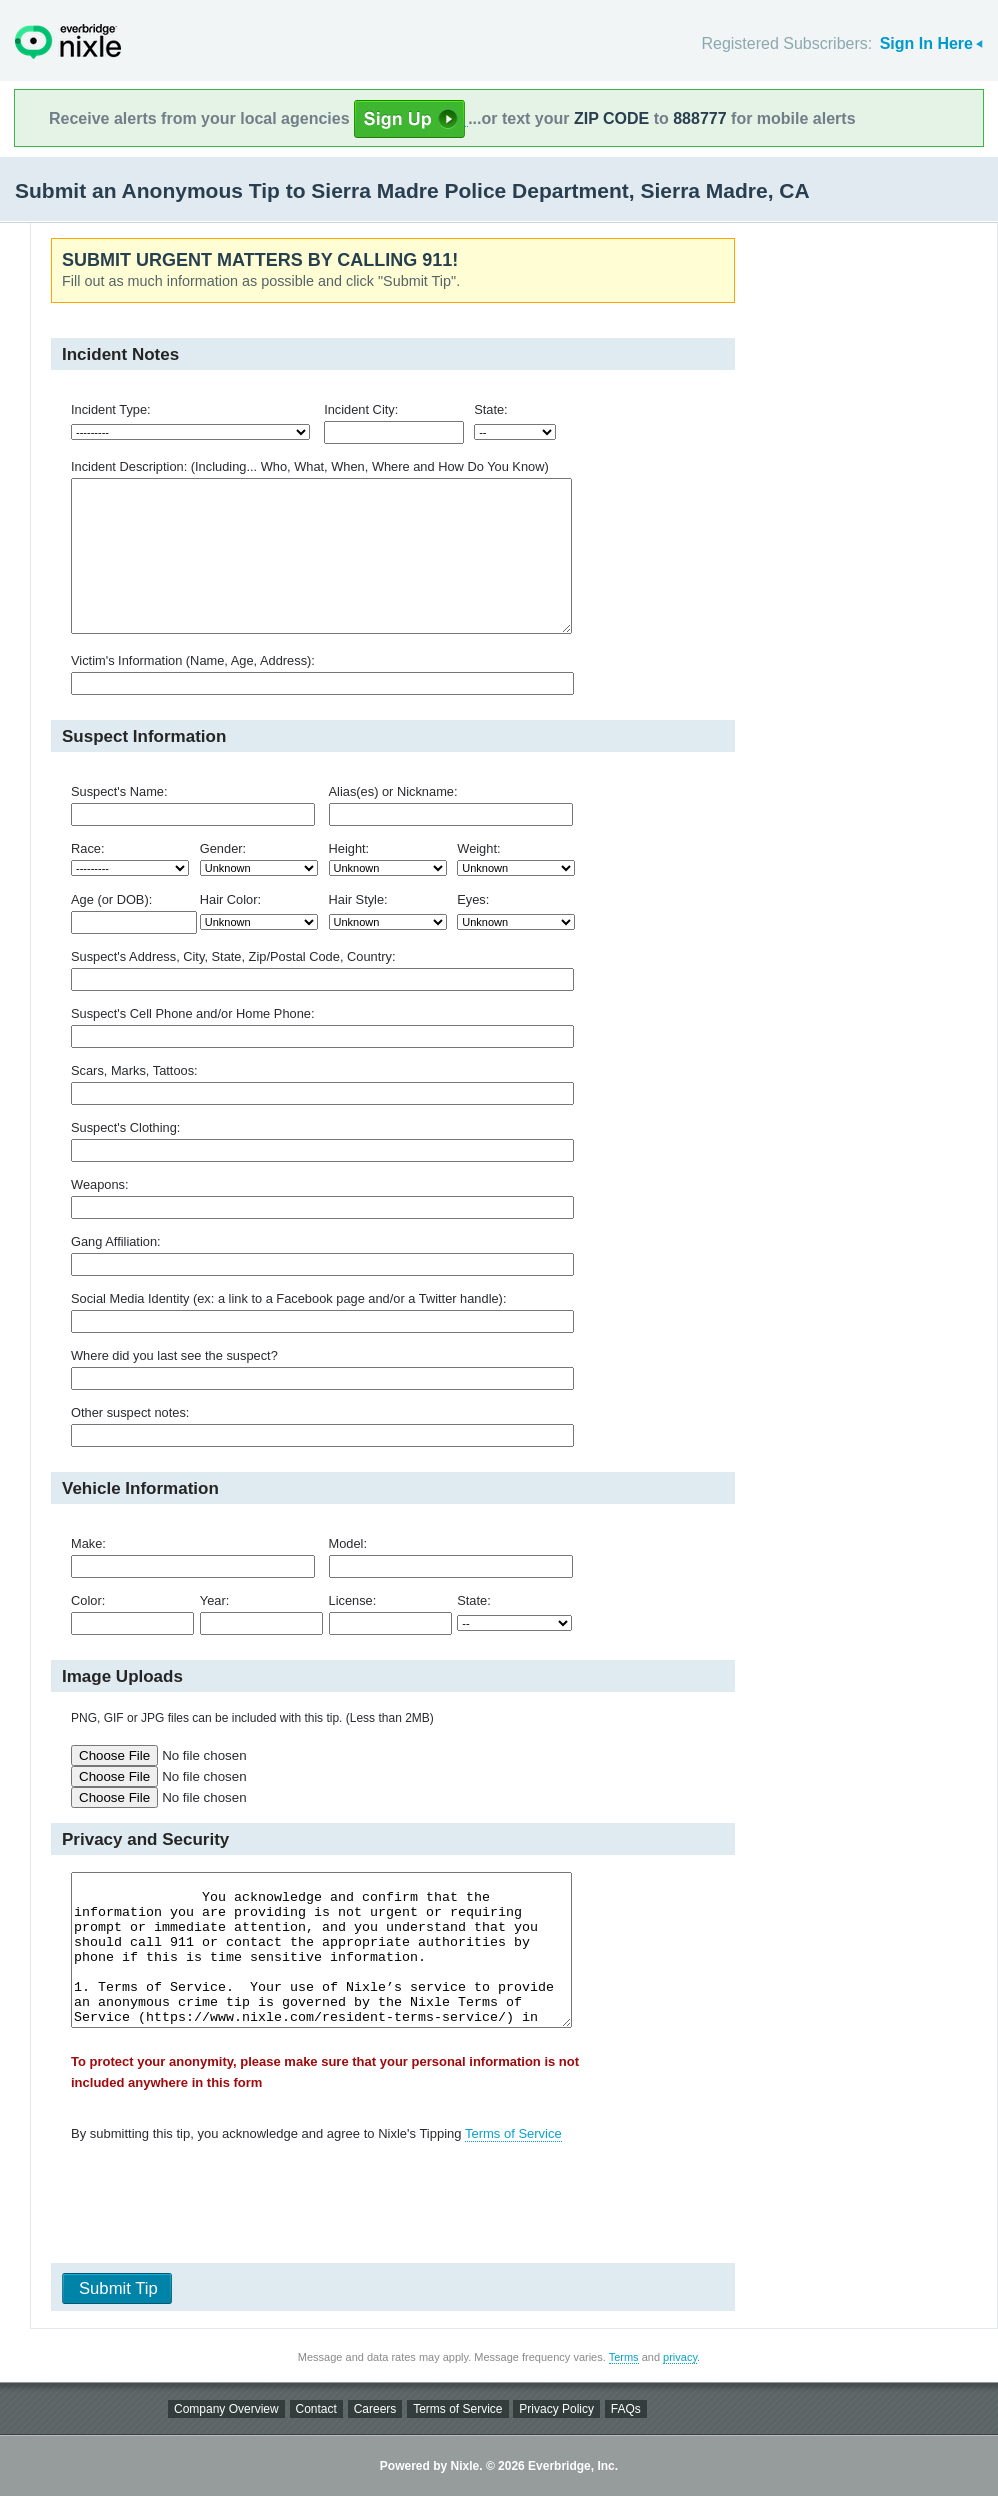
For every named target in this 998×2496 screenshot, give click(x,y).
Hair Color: (230, 899)
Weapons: (100, 1184)
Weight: (478, 848)
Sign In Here (926, 43)
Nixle (68, 41)
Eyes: (473, 899)
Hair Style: (358, 899)
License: (353, 1600)
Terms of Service (513, 2133)
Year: (214, 1600)
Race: (88, 848)
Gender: (223, 848)
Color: (88, 1600)
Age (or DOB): (111, 899)
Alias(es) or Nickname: (393, 791)
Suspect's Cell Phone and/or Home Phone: (192, 1013)
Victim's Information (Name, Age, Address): (193, 660)
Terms (624, 2357)
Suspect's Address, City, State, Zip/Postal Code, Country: (233, 956)
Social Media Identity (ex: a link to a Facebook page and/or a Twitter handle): (288, 1298)
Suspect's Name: (119, 791)
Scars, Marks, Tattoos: (134, 1070)
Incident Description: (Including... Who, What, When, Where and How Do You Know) (310, 466)
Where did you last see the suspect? (174, 1355)
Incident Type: (111, 409)
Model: (348, 1543)
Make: (88, 1543)
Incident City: (361, 409)
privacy (680, 2357)
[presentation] (386, 2207)
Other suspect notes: (130, 1412)
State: (491, 409)
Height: (349, 848)
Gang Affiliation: (116, 1241)
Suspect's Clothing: (125, 1127)
